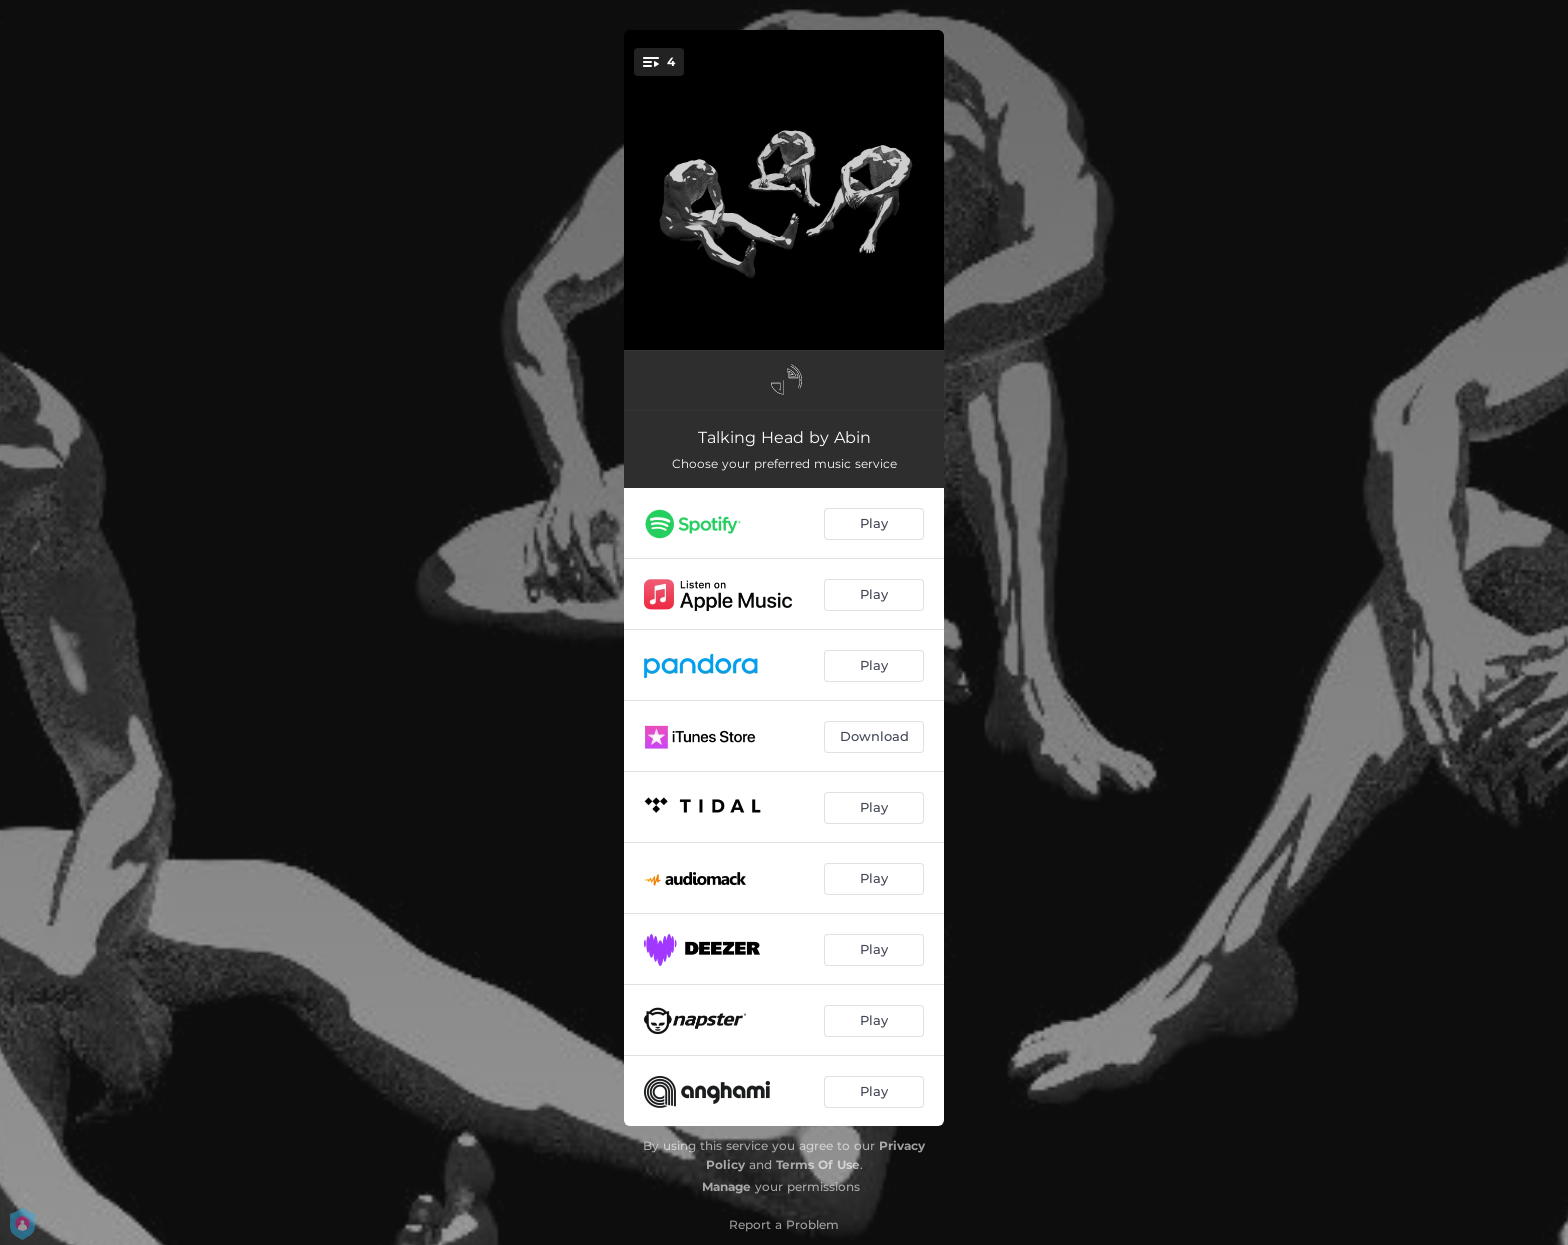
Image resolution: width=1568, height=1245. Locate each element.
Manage (726, 1186)
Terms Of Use (818, 1164)
